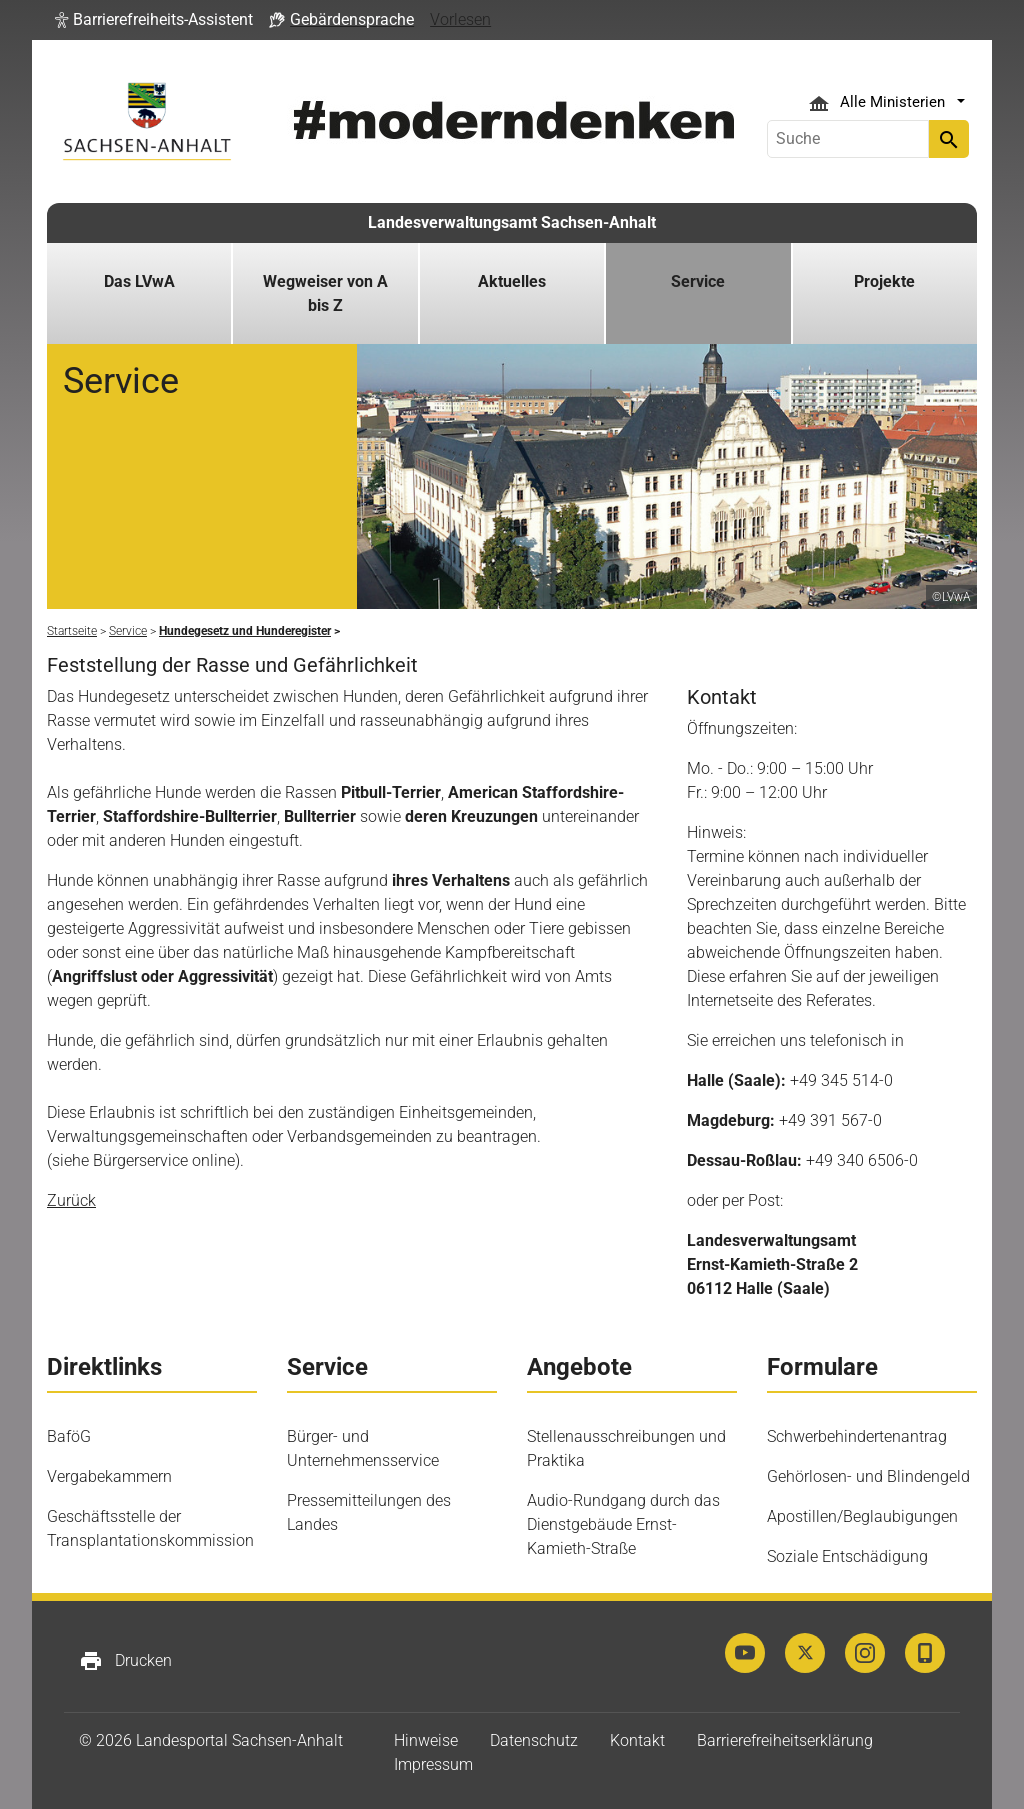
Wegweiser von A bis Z (325, 293)
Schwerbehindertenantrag (857, 1436)
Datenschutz (534, 1740)
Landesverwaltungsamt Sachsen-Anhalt (512, 222)
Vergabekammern (109, 1476)
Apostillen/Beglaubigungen (862, 1516)
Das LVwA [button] (139, 281)
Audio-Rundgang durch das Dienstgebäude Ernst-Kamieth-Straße (623, 1524)
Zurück (71, 1200)
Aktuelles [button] (512, 281)
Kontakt (637, 1740)
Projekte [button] (884, 281)
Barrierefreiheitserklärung (785, 1740)
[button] (154, 20)
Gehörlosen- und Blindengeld (868, 1476)
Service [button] (698, 281)
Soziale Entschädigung (847, 1556)
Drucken (125, 1661)
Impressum (433, 1764)
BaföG (69, 1436)
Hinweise (426, 1740)
